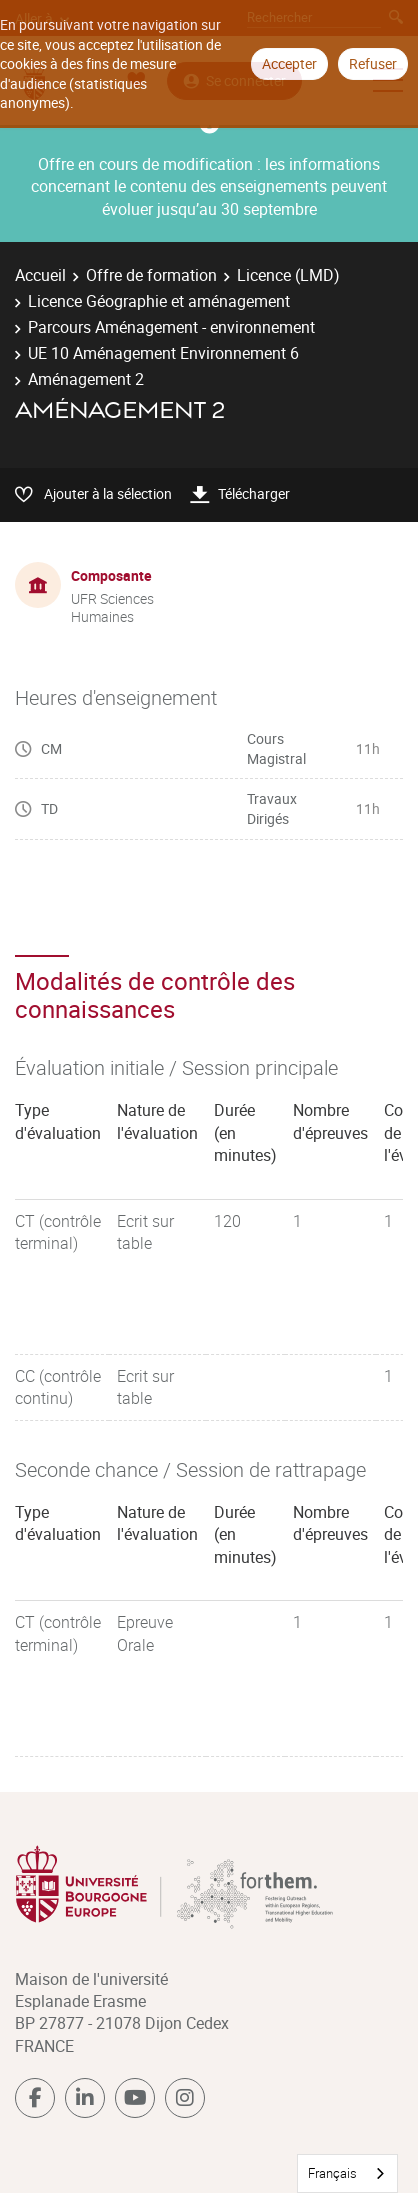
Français (332, 2173)
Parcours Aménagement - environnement (171, 327)
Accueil (40, 275)
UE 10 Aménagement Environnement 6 (163, 353)
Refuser (373, 63)
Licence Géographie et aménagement (159, 301)
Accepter (289, 63)
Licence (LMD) (288, 275)
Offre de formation (151, 275)
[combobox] (347, 2173)
